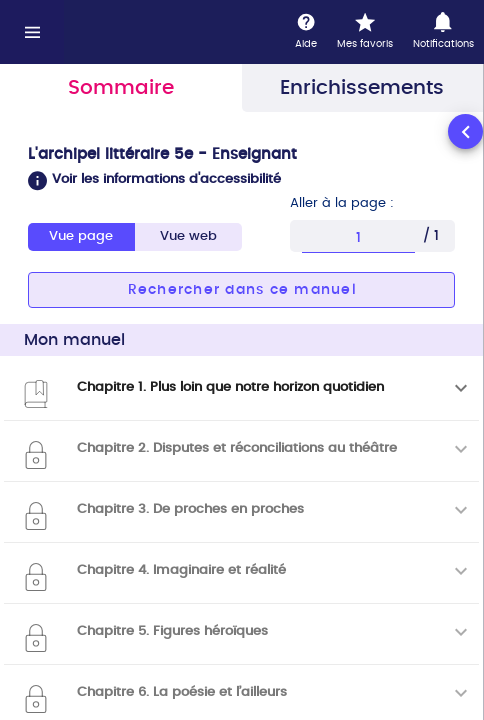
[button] (241, 181)
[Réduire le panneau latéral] (465, 131)
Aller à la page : (342, 203)
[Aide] (306, 32)
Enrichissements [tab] (362, 88)
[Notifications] (443, 32)
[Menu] (32, 32)
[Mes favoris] (365, 32)
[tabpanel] (241, 415)
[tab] (188, 237)
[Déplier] (461, 388)
